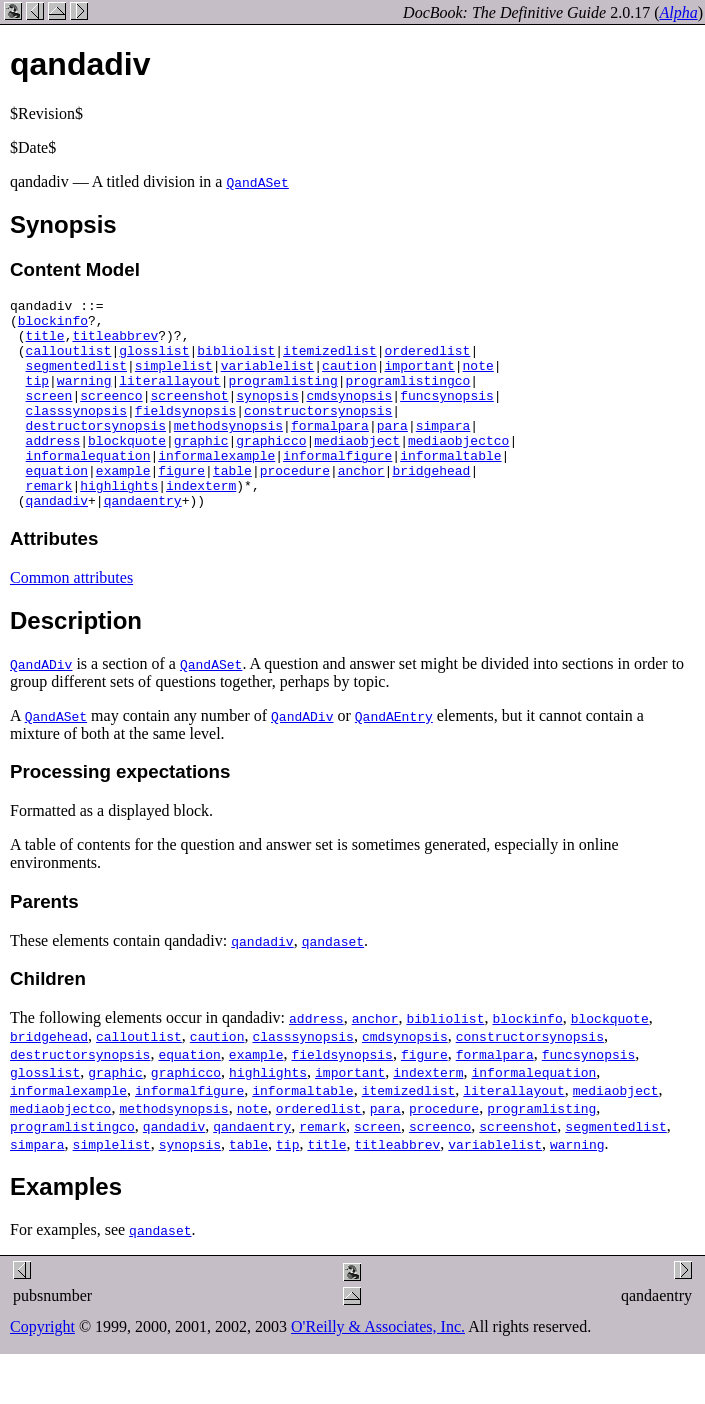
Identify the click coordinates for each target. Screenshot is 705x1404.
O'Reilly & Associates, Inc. (378, 1368)
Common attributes (71, 619)
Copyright (42, 1368)
